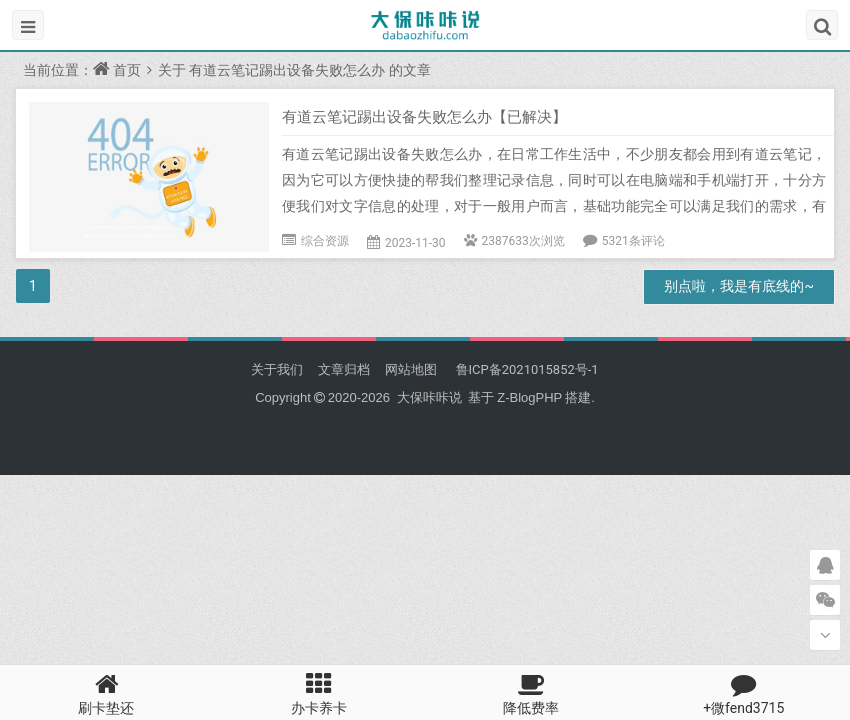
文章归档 (344, 369)
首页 (127, 70)
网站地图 (411, 369)
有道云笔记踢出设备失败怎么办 (287, 70)
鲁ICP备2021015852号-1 (525, 369)
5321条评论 (633, 241)
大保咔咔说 (429, 397)
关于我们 (277, 369)
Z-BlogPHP (529, 397)
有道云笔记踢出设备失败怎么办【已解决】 (424, 117)
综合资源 (325, 241)
